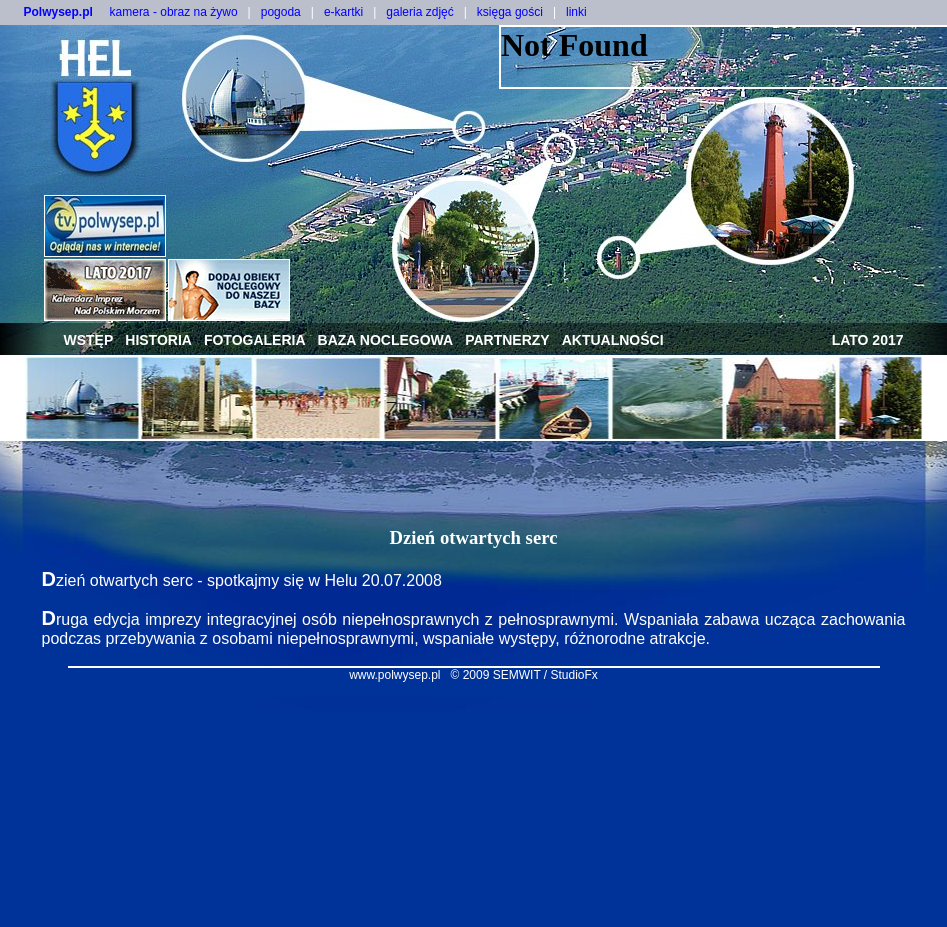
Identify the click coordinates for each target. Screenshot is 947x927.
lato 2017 (868, 340)
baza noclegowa (386, 340)
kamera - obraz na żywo (174, 12)
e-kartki (343, 12)
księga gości (510, 12)
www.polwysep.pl (394, 675)
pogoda (281, 12)
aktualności (613, 340)
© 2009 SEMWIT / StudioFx (524, 675)
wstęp (89, 340)
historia (158, 340)
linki (576, 12)
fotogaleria (255, 340)
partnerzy (507, 340)
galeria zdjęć (419, 12)
